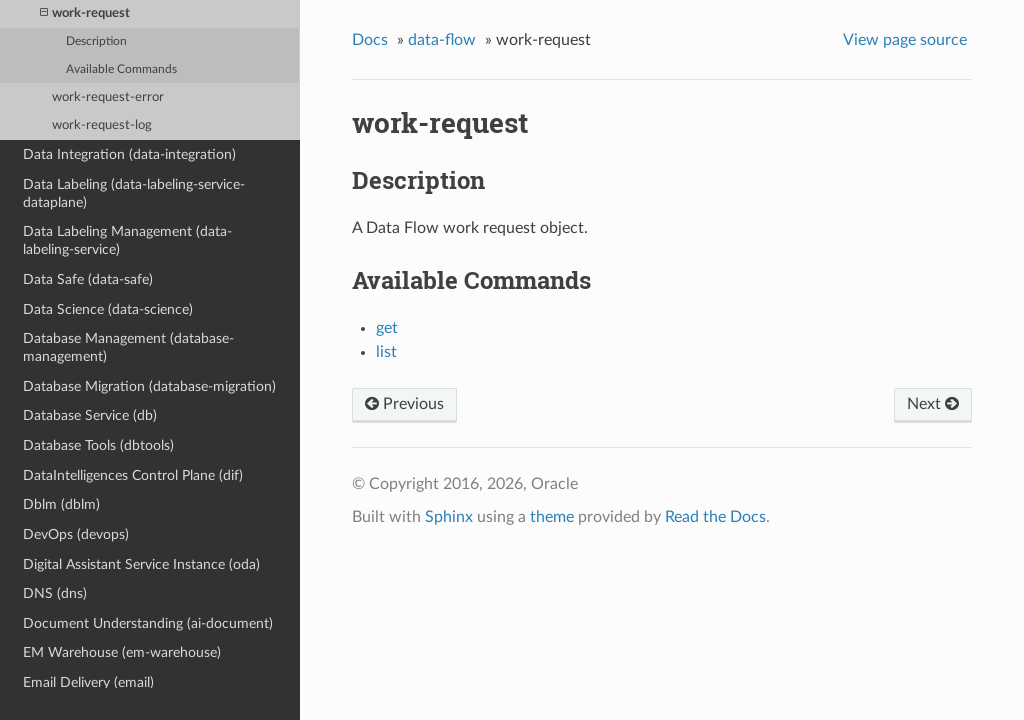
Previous (404, 404)
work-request (85, 13)
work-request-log (102, 125)
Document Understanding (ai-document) (148, 623)
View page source (905, 40)
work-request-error (108, 97)
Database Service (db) (90, 415)
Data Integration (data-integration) (129, 154)
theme (552, 517)
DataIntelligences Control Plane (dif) (133, 475)
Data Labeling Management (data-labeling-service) (127, 240)
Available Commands (121, 69)
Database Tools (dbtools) (98, 445)
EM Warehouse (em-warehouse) (122, 652)
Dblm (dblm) (61, 504)
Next (933, 404)
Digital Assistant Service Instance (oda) (141, 564)
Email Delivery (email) (88, 682)
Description (96, 41)
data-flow (442, 40)
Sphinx (449, 517)
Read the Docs (715, 517)
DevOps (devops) (76, 534)
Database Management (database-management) (128, 347)
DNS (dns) (55, 593)
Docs (370, 40)
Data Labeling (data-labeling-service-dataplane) (134, 193)
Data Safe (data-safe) (88, 279)
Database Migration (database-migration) (149, 386)
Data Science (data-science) (108, 309)
